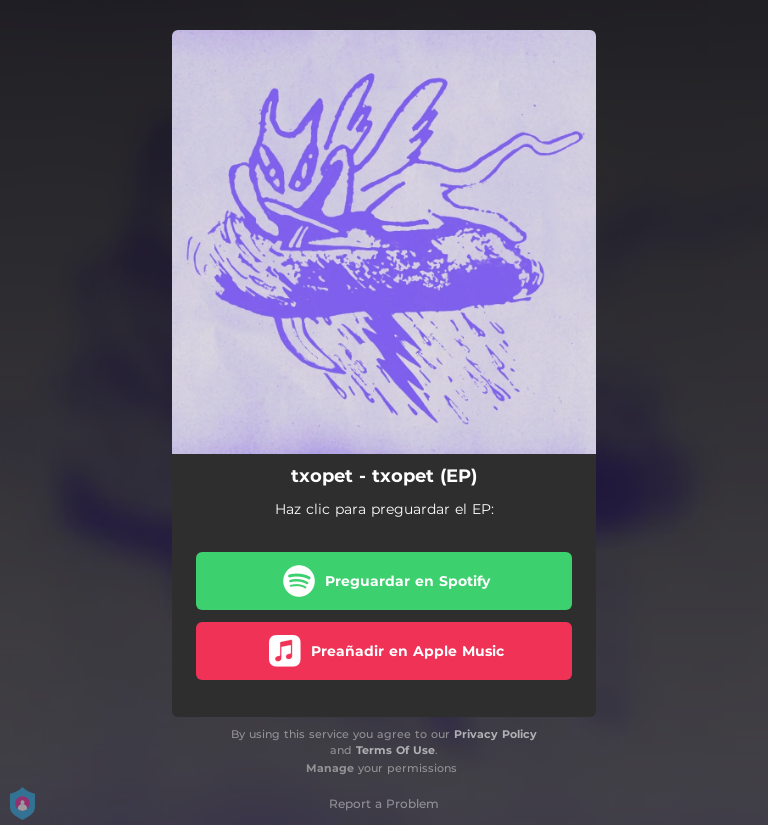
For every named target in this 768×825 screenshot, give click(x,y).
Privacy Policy (495, 734)
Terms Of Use (395, 750)
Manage (330, 768)
